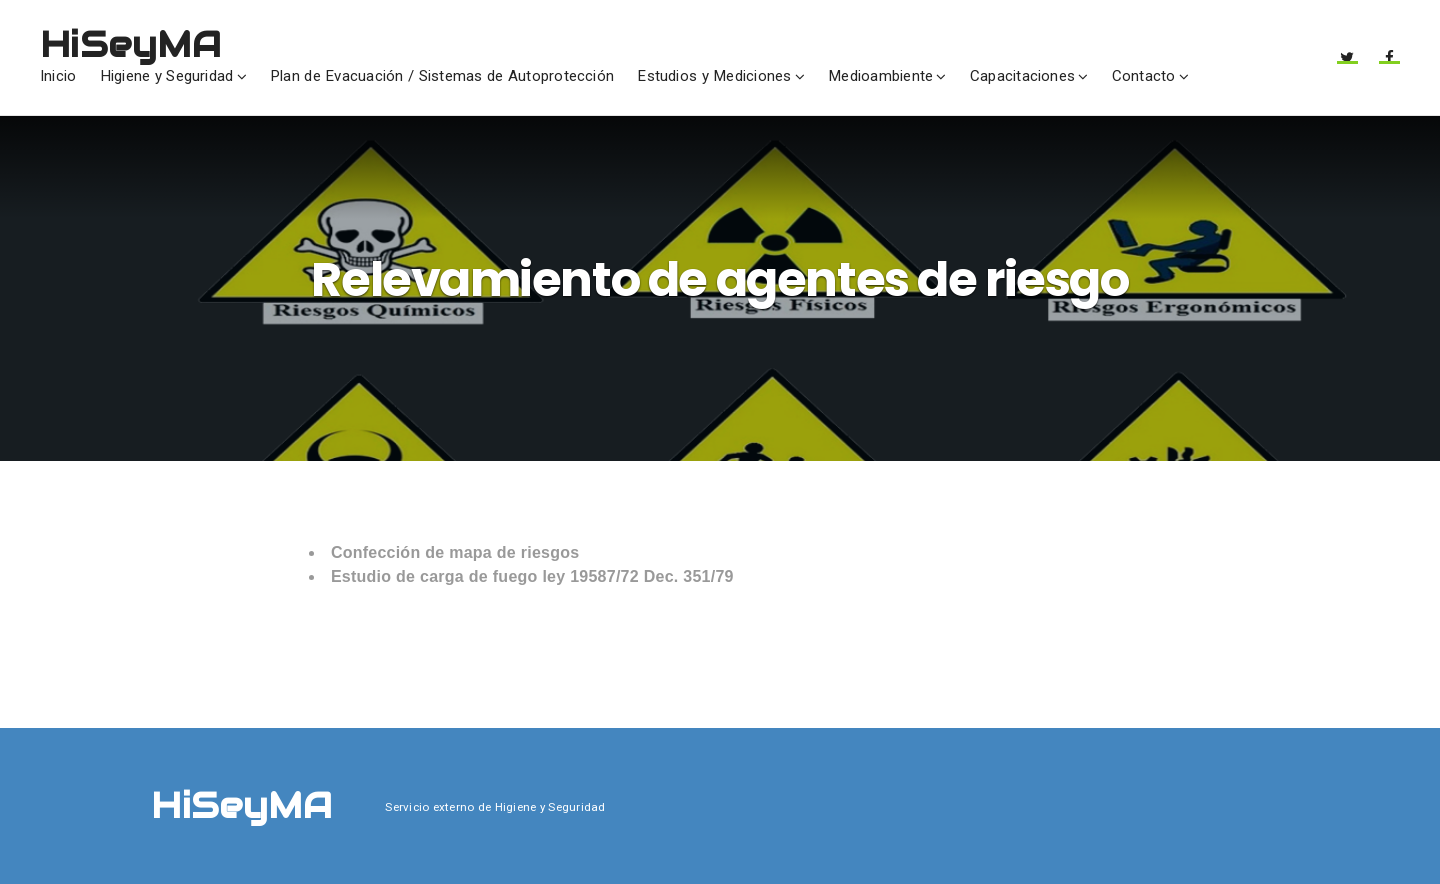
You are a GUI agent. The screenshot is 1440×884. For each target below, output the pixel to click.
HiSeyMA (130, 44)
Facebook (1389, 64)
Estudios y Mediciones (714, 76)
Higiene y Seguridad (167, 76)
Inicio (58, 76)
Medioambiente (880, 76)
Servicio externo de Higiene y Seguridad (495, 807)
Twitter (1347, 64)
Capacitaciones (1022, 76)
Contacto (1144, 76)
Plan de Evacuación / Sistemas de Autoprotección (442, 76)
